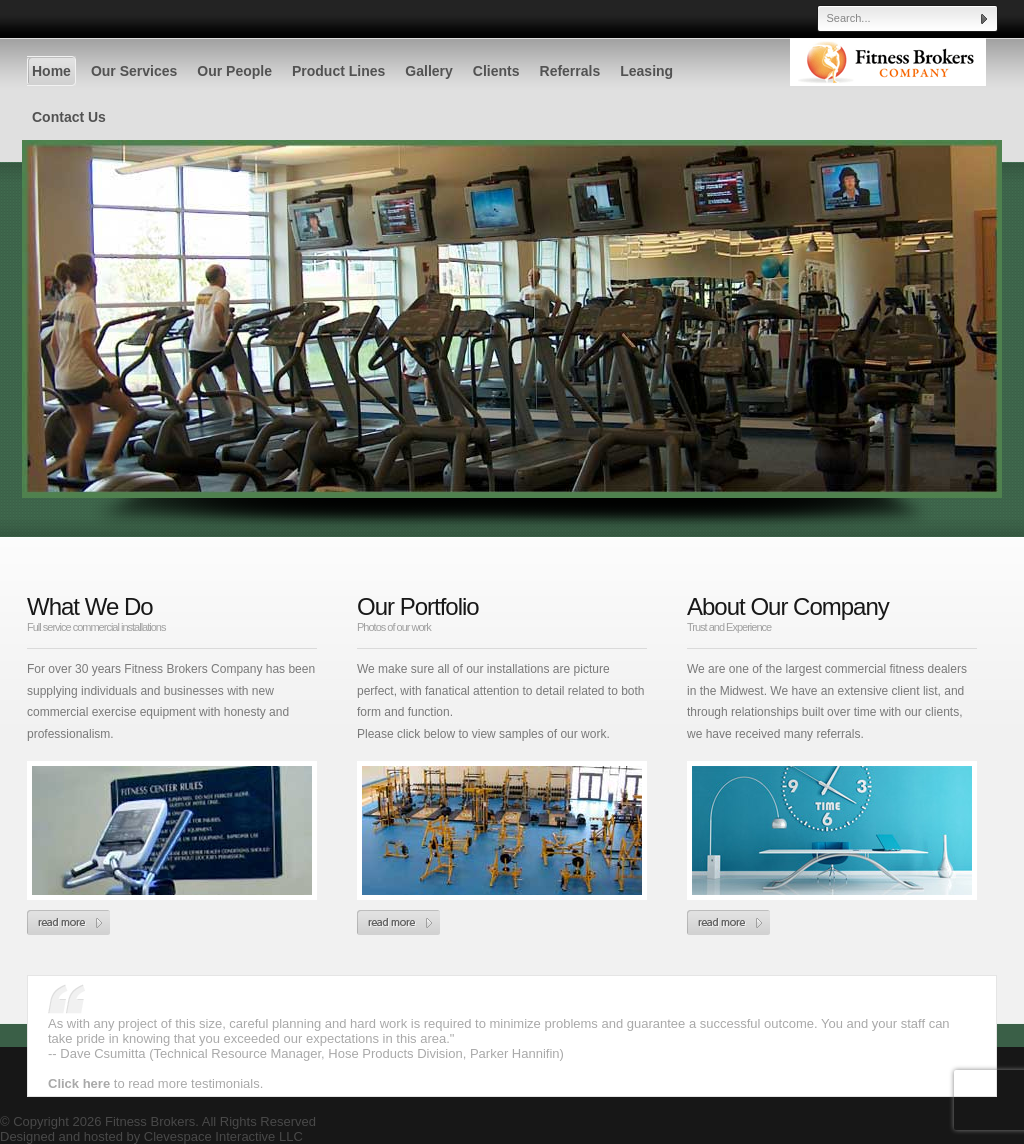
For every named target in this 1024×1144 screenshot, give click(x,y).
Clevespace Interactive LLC (223, 1136)
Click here (81, 1083)
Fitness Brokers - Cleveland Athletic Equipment (887, 79)
